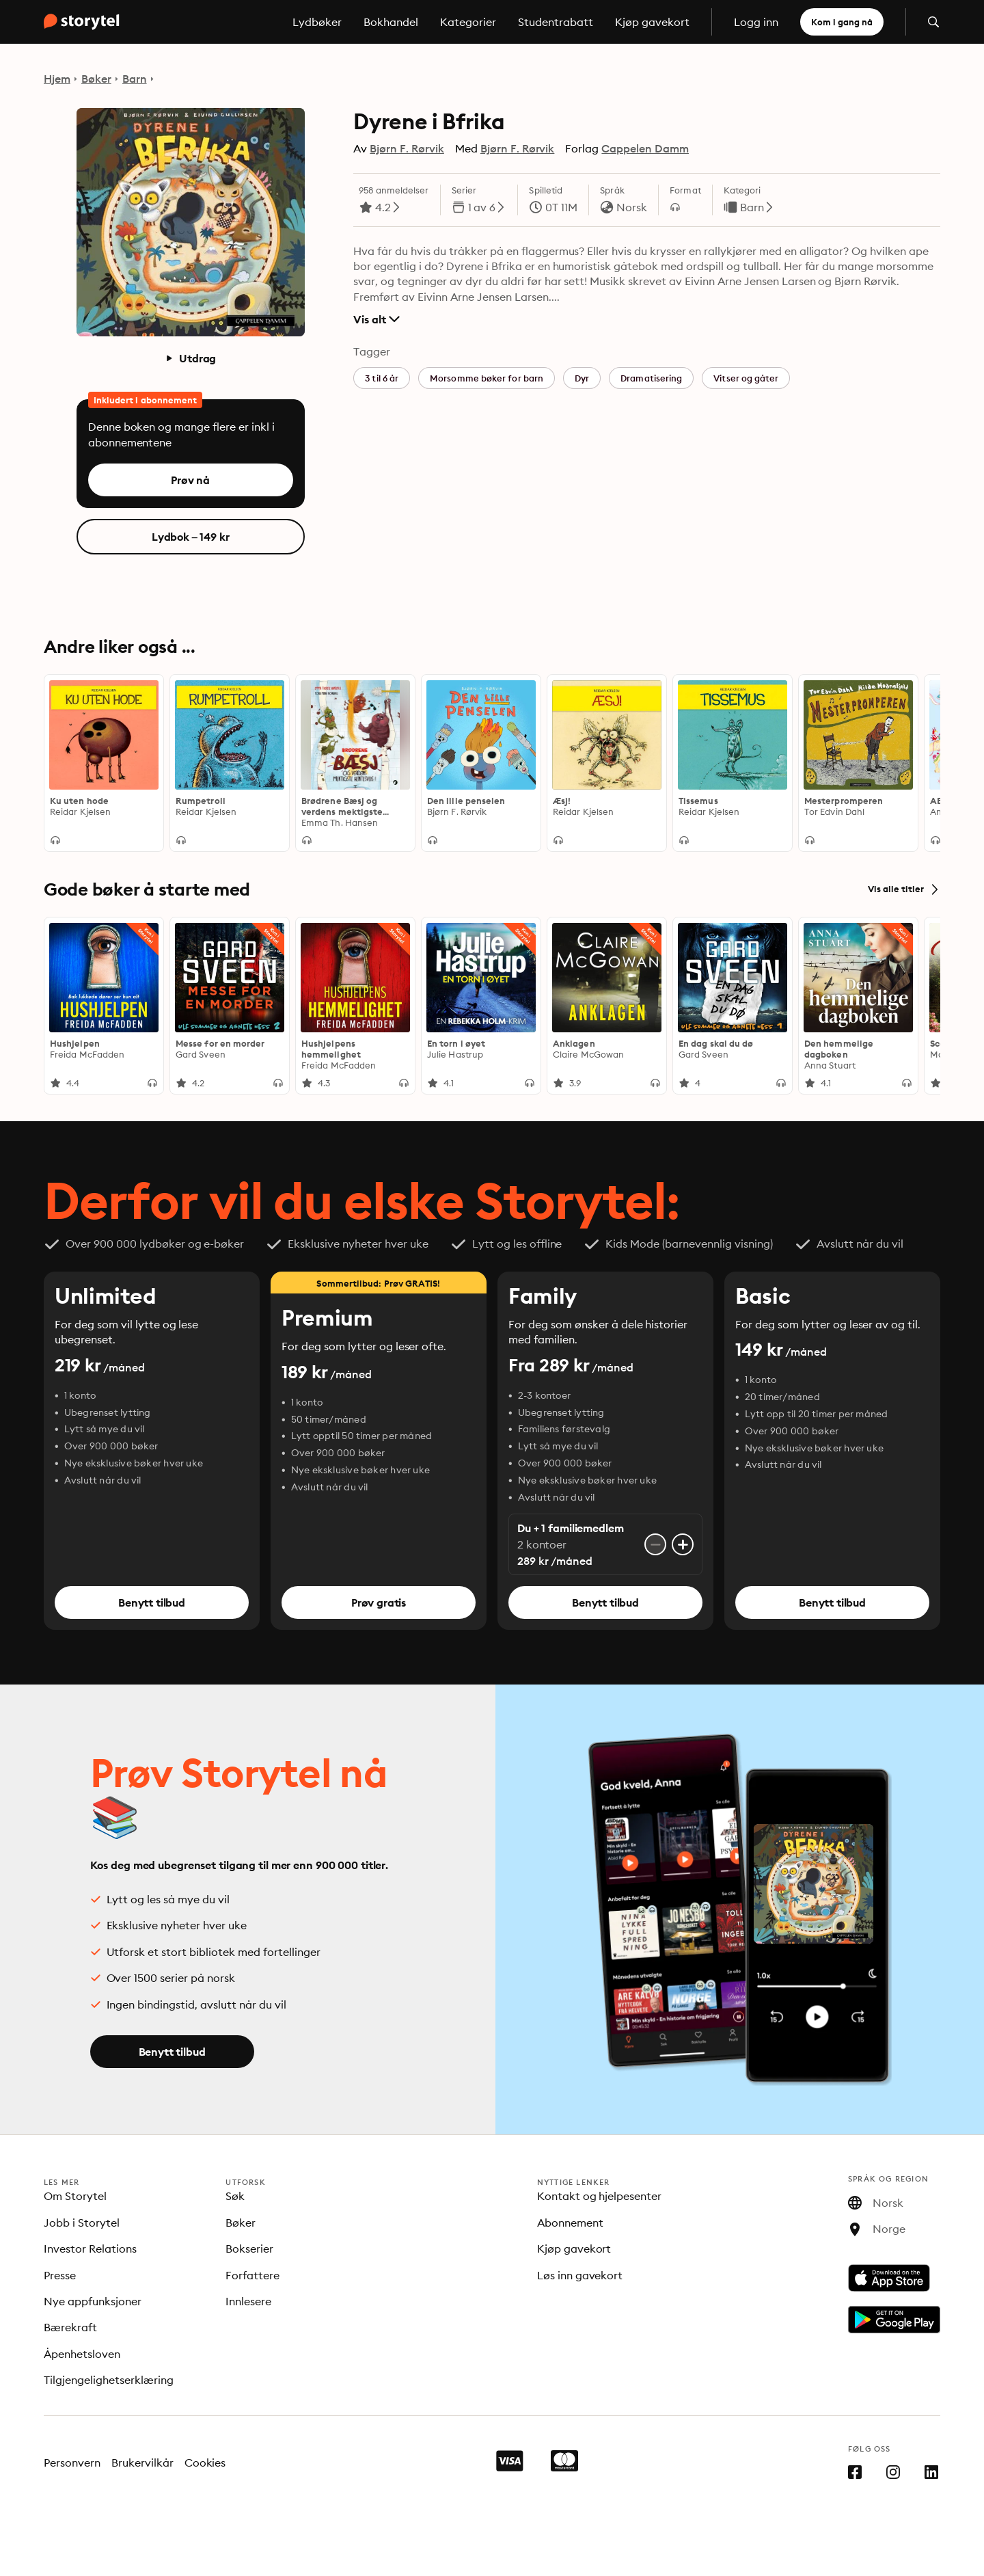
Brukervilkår (142, 2462)
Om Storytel (75, 2196)
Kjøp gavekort (652, 22)
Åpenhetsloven (82, 2354)
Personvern (72, 2462)
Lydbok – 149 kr (191, 537)
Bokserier (249, 2248)
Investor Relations (90, 2248)
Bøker (96, 78)
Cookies (205, 2462)
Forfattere (252, 2275)
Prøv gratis (378, 1603)
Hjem (57, 78)
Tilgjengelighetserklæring (109, 2380)
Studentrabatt (555, 22)
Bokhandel (391, 22)
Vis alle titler (904, 889)
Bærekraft (70, 2327)
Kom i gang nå (842, 21)
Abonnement (570, 2222)
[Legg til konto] (683, 1545)
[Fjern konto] (655, 1545)
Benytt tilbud (151, 1603)
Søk (235, 2196)
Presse (60, 2275)
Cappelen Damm (645, 148)
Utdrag (190, 358)
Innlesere (248, 2301)
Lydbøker (317, 22)
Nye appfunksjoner (92, 2301)
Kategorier (468, 22)
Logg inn (756, 22)
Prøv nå (190, 480)
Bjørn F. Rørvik (407, 148)
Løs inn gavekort (580, 2275)
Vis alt (376, 319)
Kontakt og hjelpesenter (599, 2196)
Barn (134, 78)
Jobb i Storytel (82, 2222)
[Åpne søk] (933, 21)
